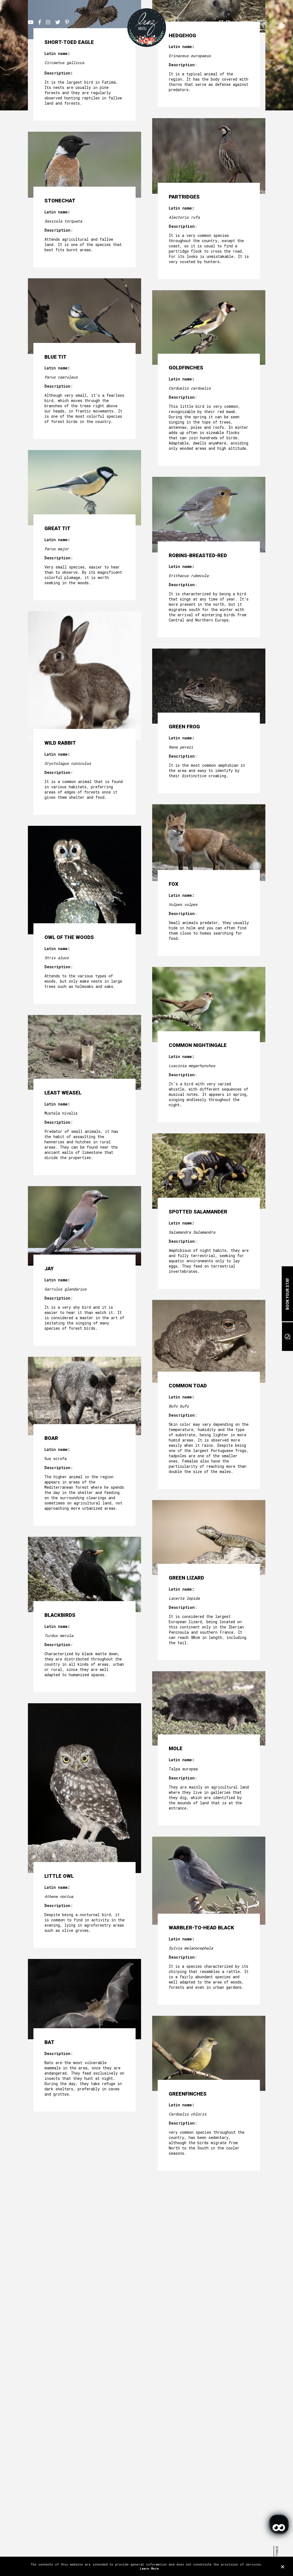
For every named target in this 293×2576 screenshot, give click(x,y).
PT (221, 22)
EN (228, 22)
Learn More (149, 2568)
